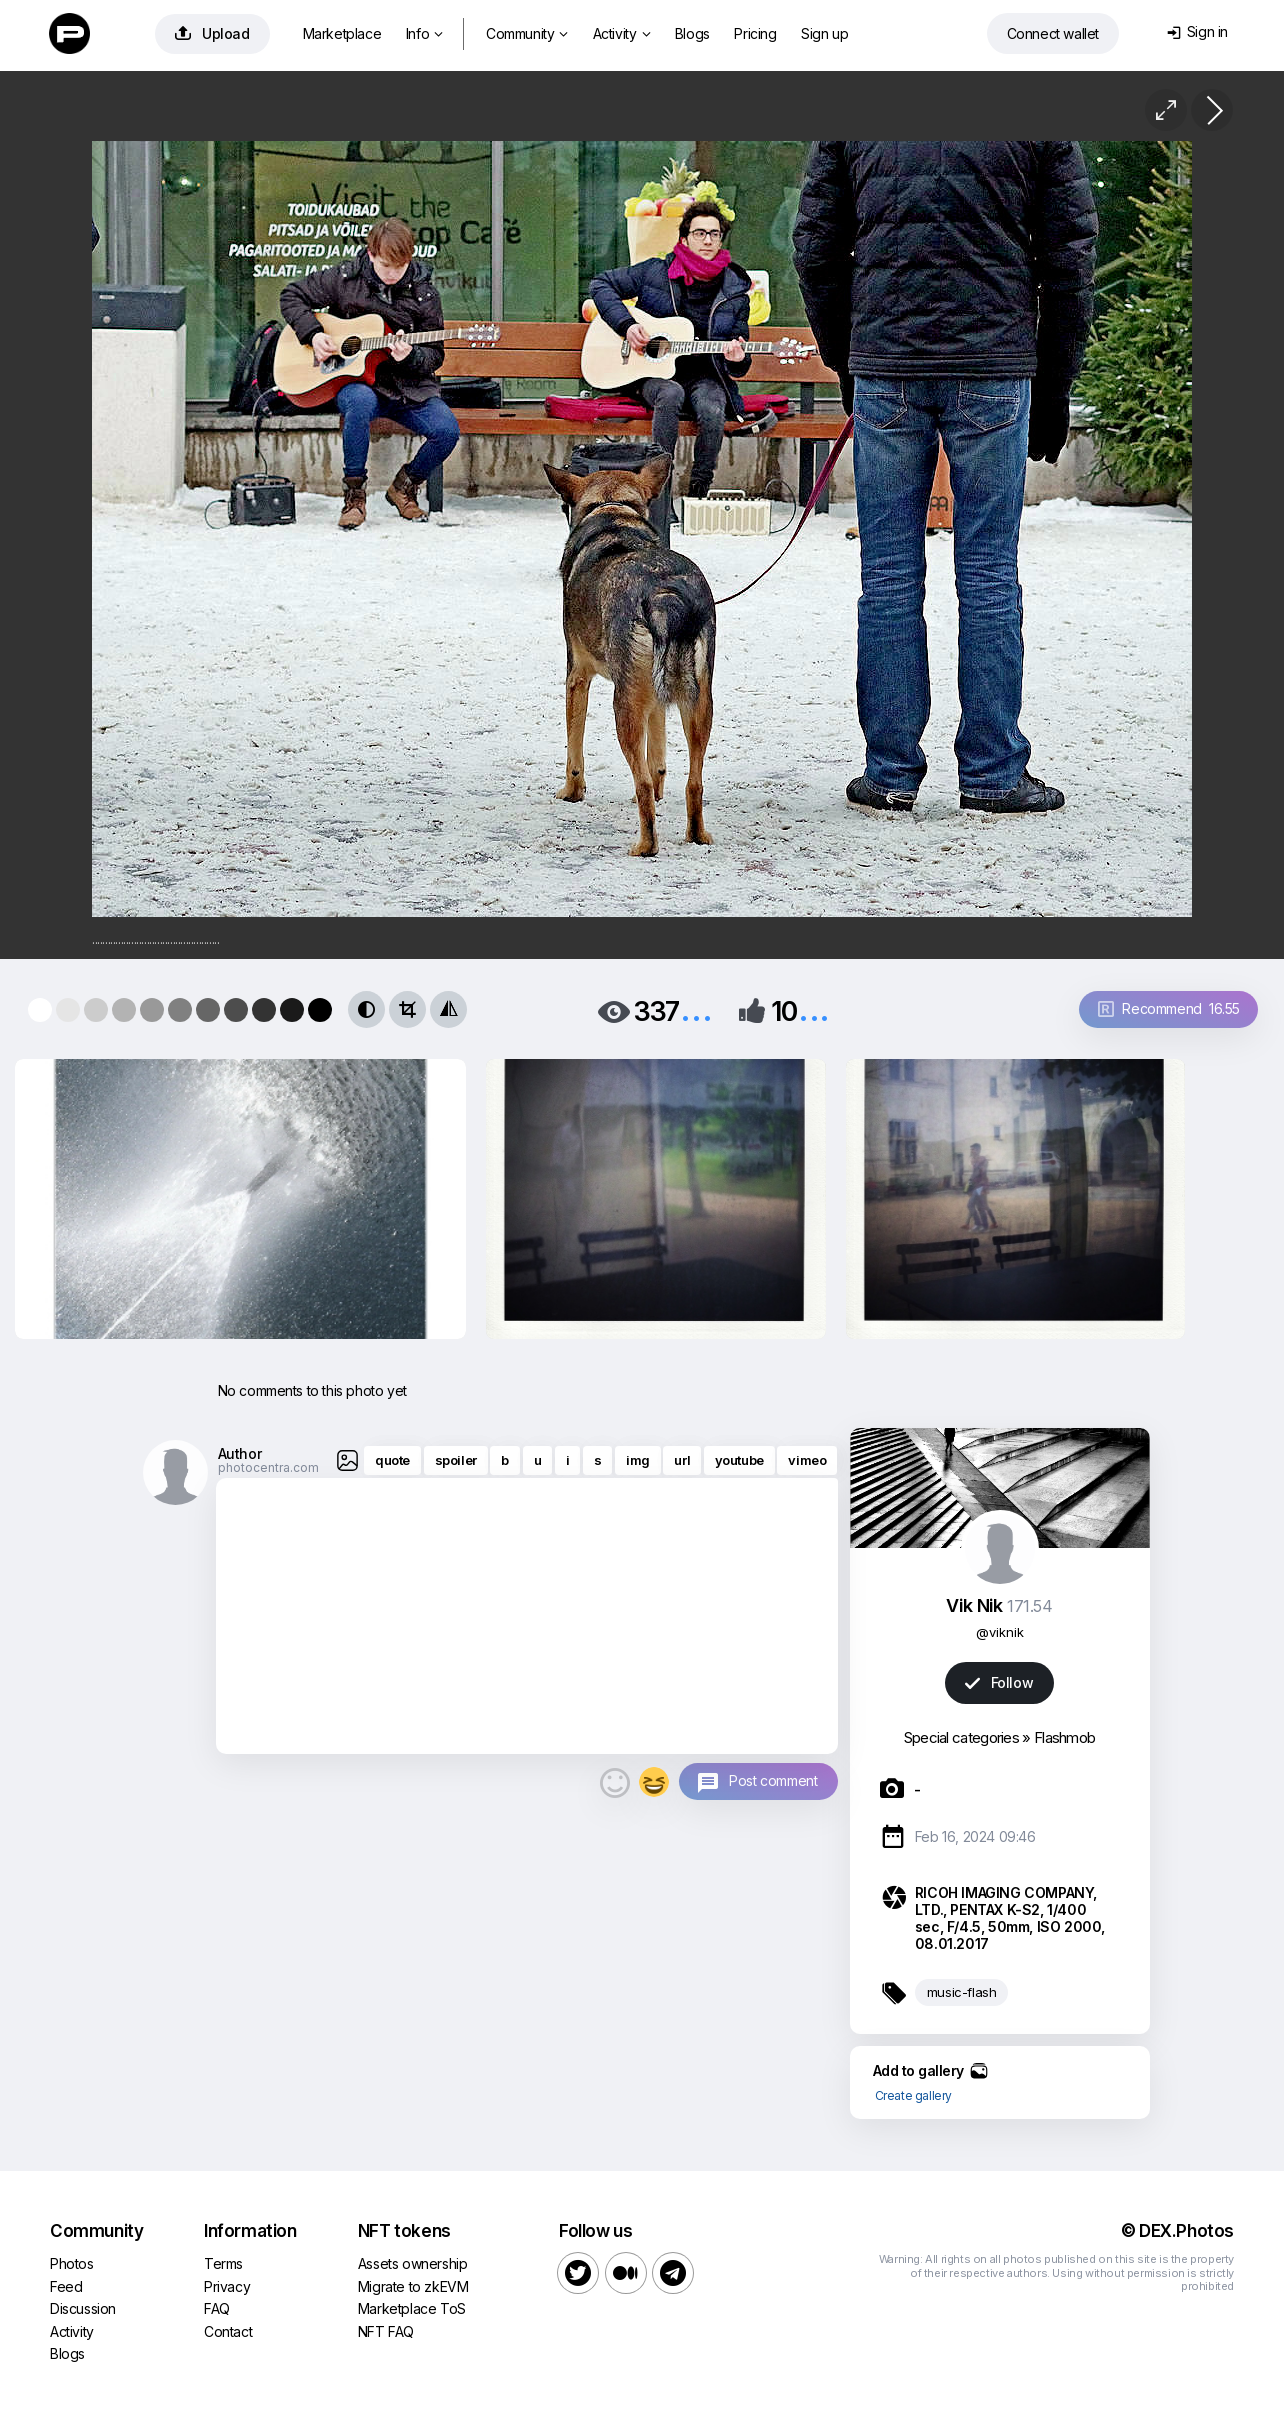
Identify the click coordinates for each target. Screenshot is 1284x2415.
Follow (999, 1682)
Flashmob (1064, 1737)
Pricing (755, 33)
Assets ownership (413, 2263)
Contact (228, 2331)
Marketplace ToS (412, 2308)
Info (424, 33)
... (696, 1009)
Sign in (1197, 31)
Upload (212, 33)
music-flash (962, 1992)
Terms (223, 2263)
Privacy (227, 2286)
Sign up (824, 33)
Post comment (773, 1780)
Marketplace (342, 33)
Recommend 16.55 (1169, 1008)
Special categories (961, 1737)
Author (240, 1453)
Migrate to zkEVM (413, 2286)
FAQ (217, 2308)
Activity (621, 33)
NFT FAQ (386, 2331)
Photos (72, 2263)
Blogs (692, 33)
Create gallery (913, 2095)
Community (527, 33)
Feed (66, 2286)
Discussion (83, 2308)
